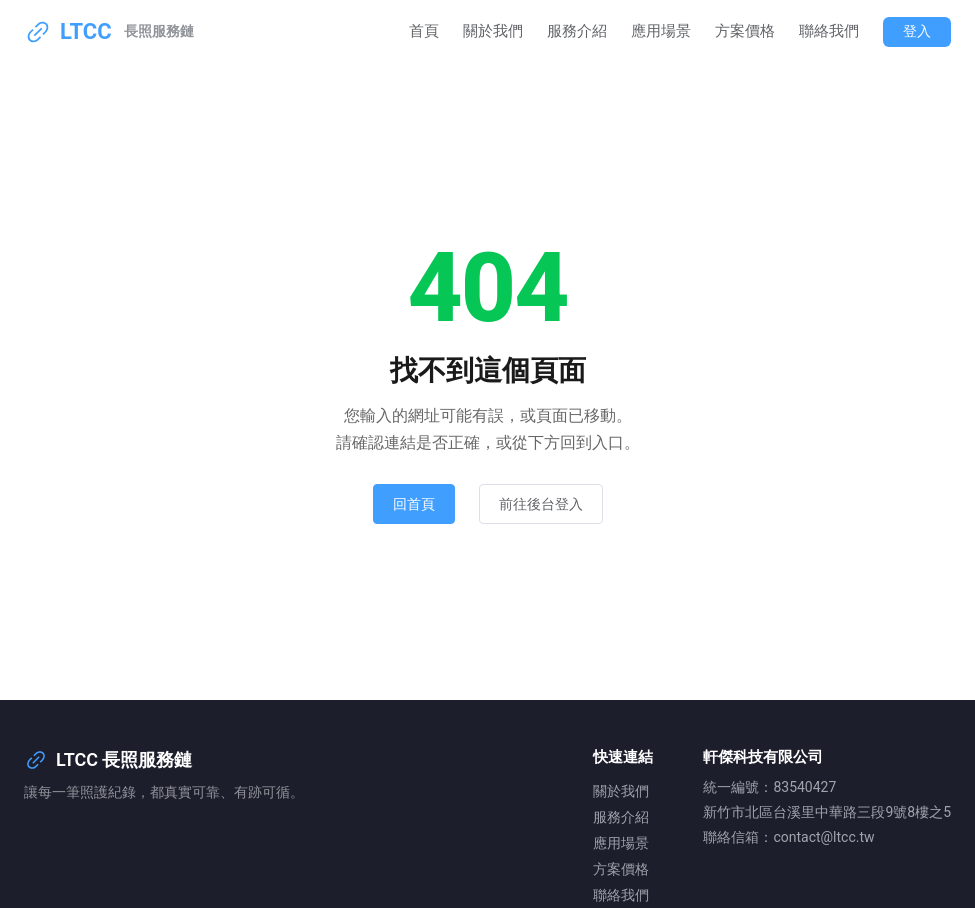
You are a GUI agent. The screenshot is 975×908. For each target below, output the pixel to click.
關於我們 (493, 31)
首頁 (424, 31)
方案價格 (745, 31)
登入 (917, 31)
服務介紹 (577, 31)
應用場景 (661, 31)
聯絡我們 (829, 31)
